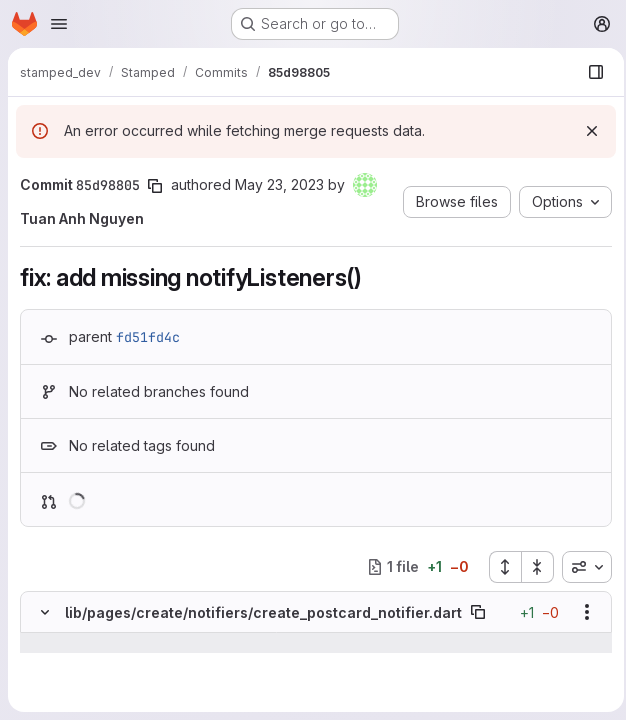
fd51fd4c (148, 337)
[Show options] (581, 612)
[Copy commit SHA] (155, 186)
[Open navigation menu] (59, 24)
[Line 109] (42, 663)
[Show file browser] (590, 72)
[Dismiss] (586, 131)
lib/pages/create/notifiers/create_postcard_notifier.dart (263, 612)
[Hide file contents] (45, 612)
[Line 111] (42, 703)
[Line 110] (42, 683)
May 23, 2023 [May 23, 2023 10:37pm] (279, 184)
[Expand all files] (499, 567)
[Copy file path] (478, 612)
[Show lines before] (45, 643)
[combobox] (581, 567)
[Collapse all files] (532, 567)
